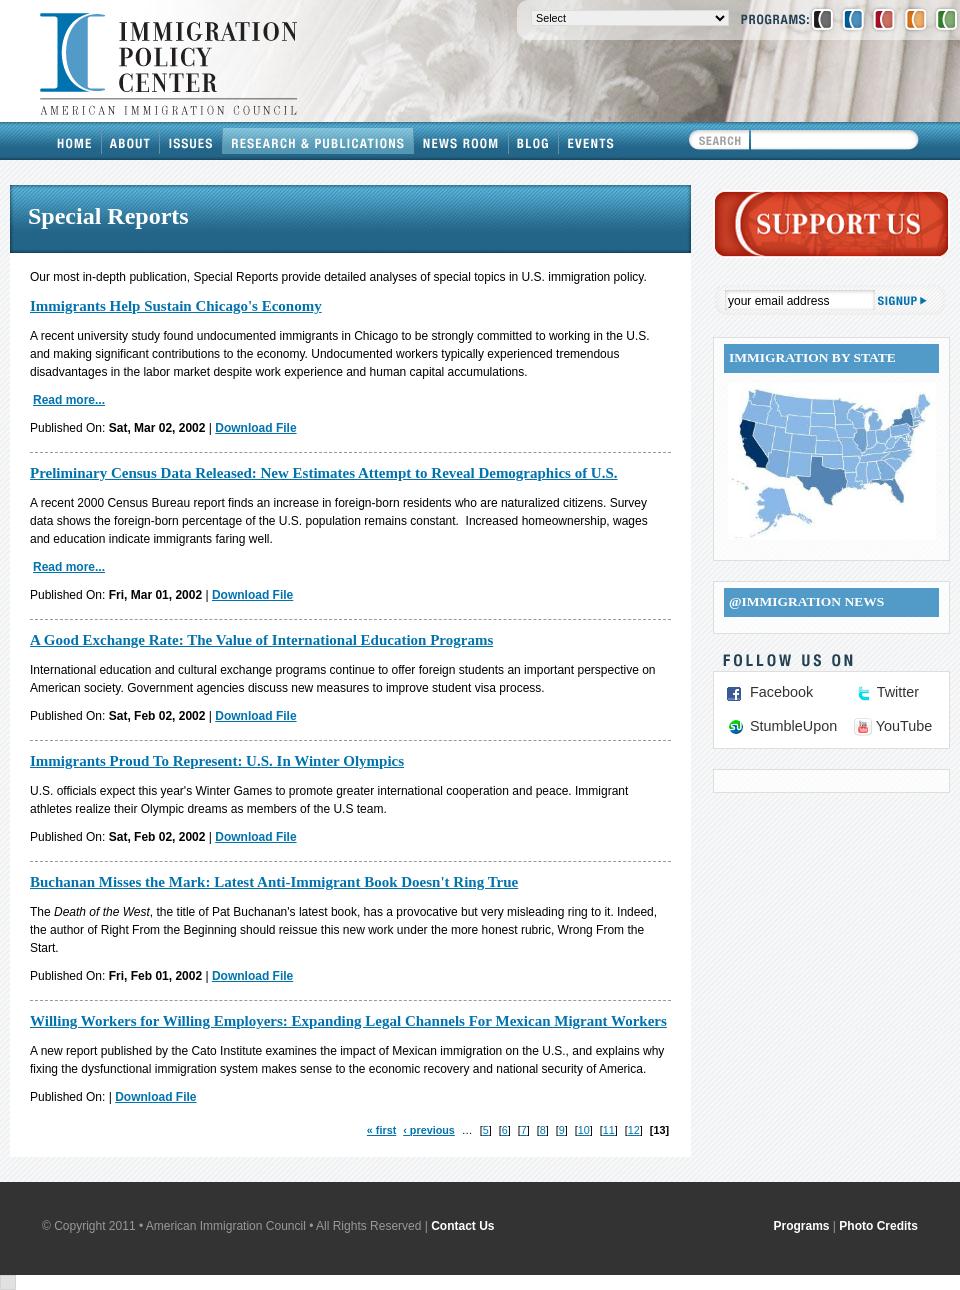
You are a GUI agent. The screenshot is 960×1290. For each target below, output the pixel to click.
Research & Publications (318, 141)
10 (584, 1130)
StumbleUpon (793, 726)
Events (591, 141)
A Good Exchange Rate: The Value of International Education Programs (261, 640)
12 (634, 1130)
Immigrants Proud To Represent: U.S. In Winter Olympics (217, 761)
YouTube (904, 726)
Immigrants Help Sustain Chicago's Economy (176, 306)
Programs (802, 1226)
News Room (461, 141)
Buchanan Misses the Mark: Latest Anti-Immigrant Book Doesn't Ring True (274, 882)
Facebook (781, 692)
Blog (534, 141)
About (131, 141)
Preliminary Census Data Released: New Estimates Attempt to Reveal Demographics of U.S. (324, 473)
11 (609, 1130)
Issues (191, 141)
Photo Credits (878, 1226)
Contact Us (462, 1226)
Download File (255, 428)
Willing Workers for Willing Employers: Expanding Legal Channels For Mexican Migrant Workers (348, 1021)
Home (75, 141)
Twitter (898, 692)
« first (381, 1130)
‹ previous (429, 1130)
